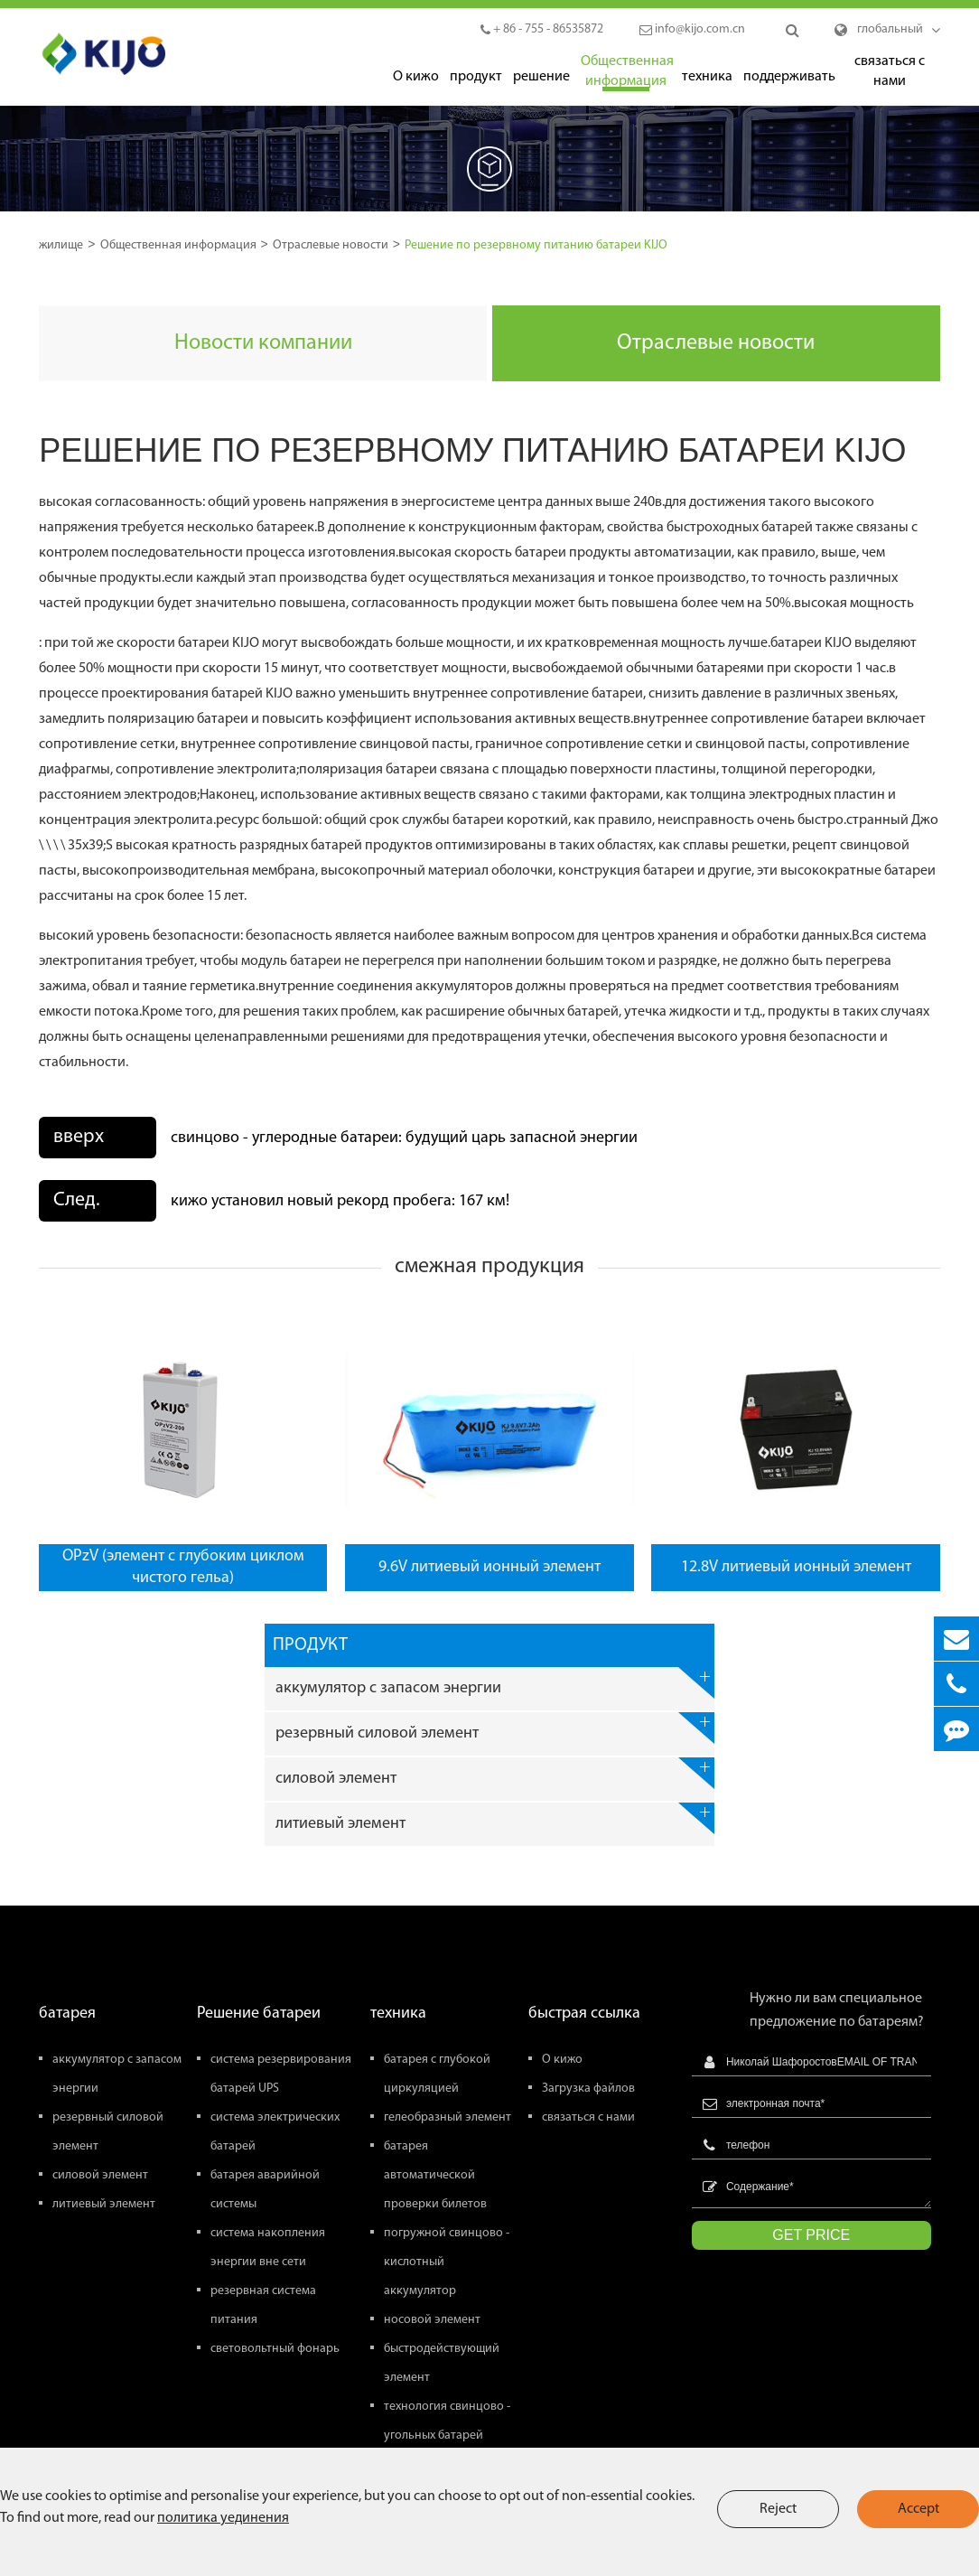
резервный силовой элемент (495, 1728)
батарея (67, 2013)
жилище (61, 245)
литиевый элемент (495, 1818)
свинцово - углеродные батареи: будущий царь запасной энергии (404, 1138)
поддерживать (788, 78)
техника (707, 78)
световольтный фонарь (275, 2349)
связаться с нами (889, 72)
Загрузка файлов (588, 2088)
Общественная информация (626, 72)
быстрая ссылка (584, 2013)
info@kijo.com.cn (692, 29)
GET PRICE (811, 2235)
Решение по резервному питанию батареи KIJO (536, 245)
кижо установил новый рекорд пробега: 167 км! (340, 1201)
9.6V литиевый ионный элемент (489, 1567)
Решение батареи (259, 2013)
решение (541, 78)
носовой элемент (432, 2320)
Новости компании (263, 343)
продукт (476, 78)
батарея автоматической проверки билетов (435, 2175)
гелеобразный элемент (447, 2117)
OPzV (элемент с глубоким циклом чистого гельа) (183, 1567)
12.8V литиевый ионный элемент (796, 1567)
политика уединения (223, 2518)
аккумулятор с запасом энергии (495, 1683)
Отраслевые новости (330, 245)
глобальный (890, 29)
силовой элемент (495, 1773)
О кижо (416, 78)
